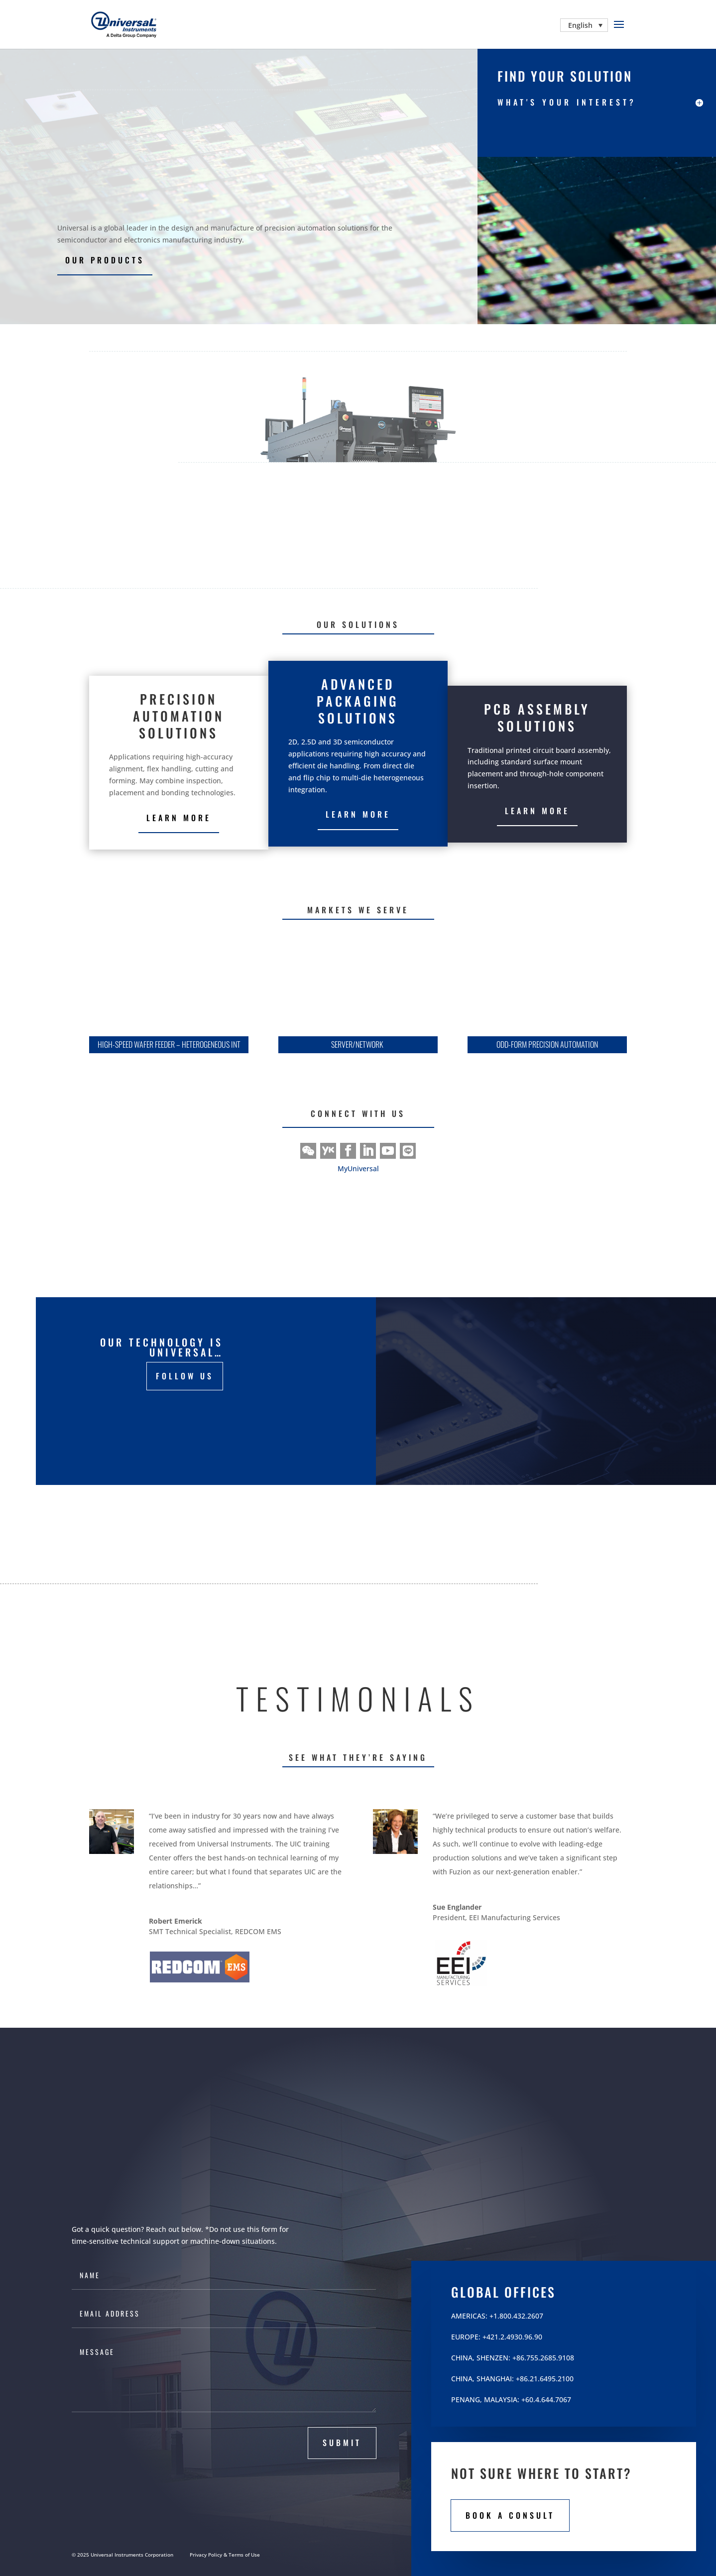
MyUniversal (358, 1168)
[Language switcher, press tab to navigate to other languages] (584, 25)
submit (342, 2443)
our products (104, 260)
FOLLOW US (185, 1376)
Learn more (178, 818)
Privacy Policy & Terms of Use (225, 2554)
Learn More (358, 814)
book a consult (510, 2515)
